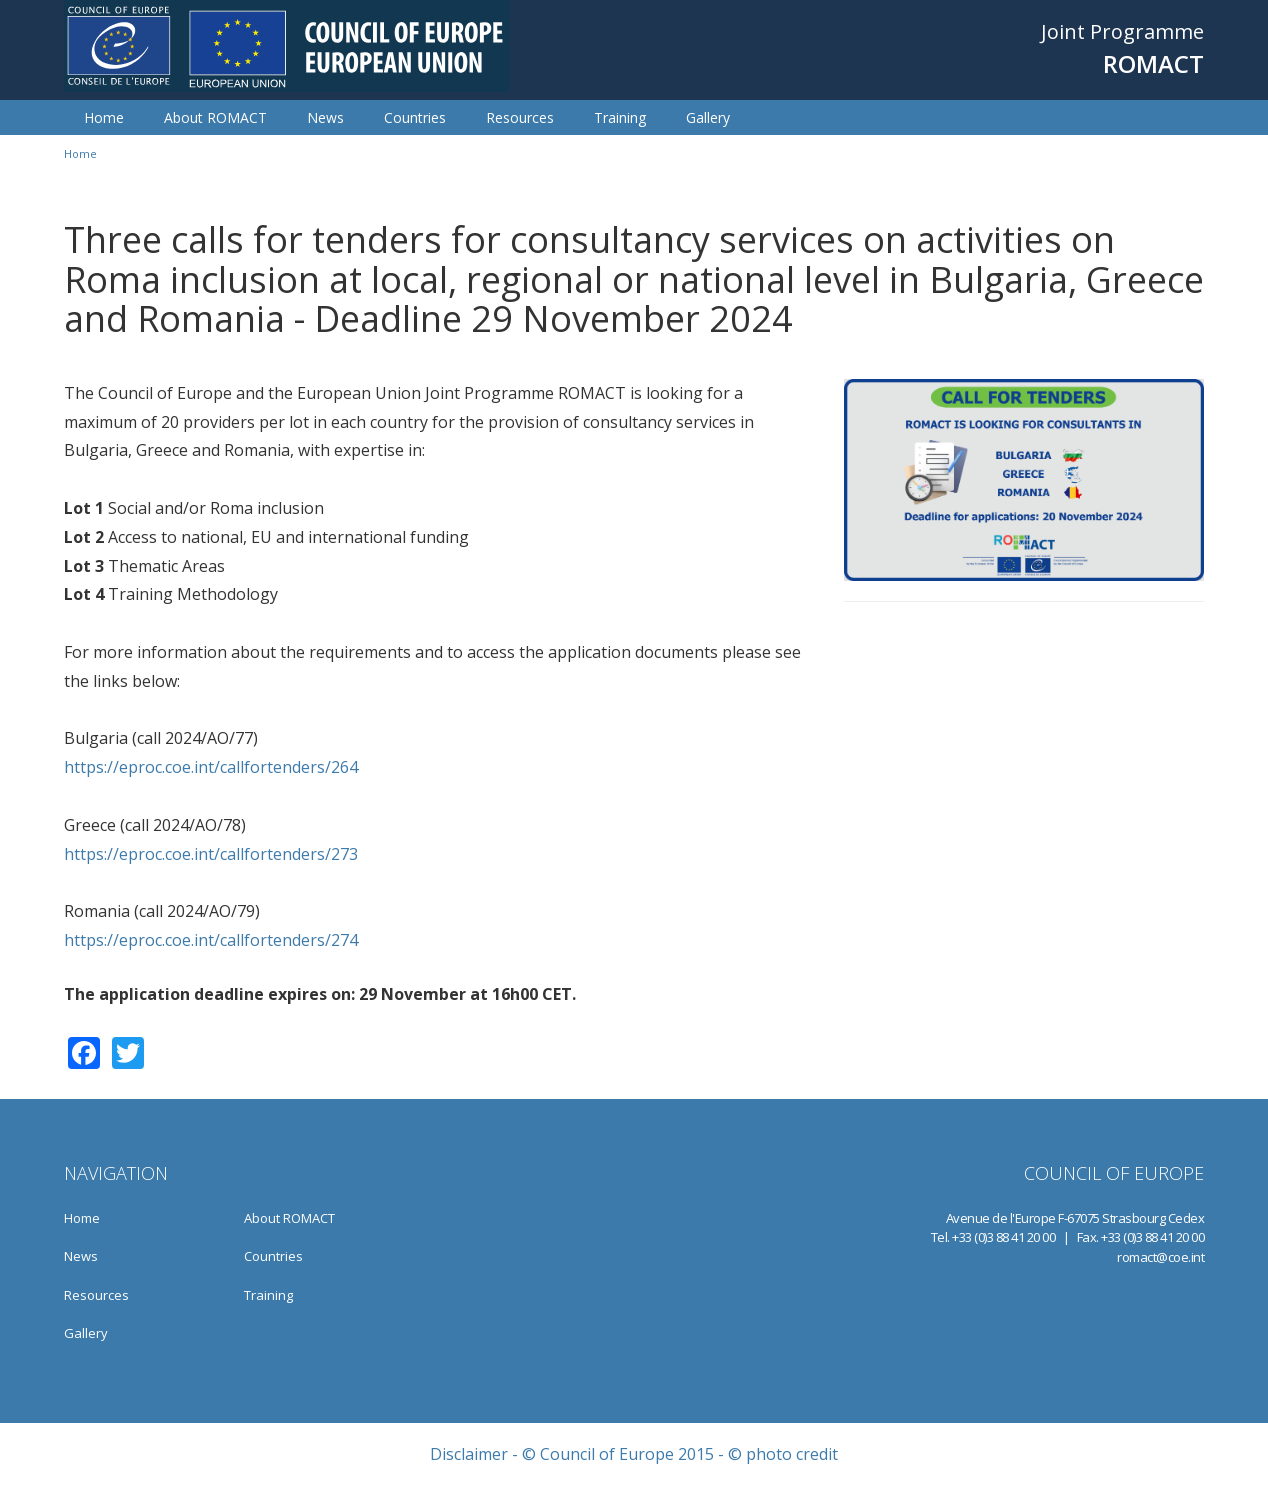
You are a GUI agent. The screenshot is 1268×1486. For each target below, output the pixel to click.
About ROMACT (215, 117)
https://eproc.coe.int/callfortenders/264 (211, 767)
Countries (415, 117)
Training (620, 117)
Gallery (708, 117)
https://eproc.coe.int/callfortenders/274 (211, 940)
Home (104, 117)
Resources (520, 117)
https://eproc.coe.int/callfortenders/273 (211, 854)
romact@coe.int (1160, 1257)
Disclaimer (469, 1454)
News (325, 117)
